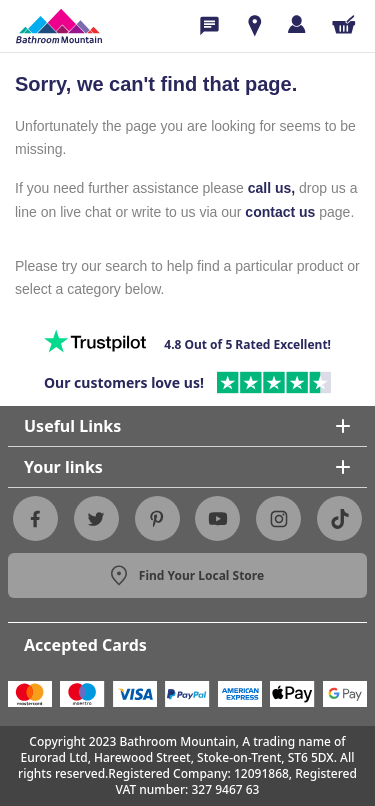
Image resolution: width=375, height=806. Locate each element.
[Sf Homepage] (59, 26)
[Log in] (296, 24)
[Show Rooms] (255, 26)
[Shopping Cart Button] (344, 24)
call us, (271, 188)
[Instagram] (279, 519)
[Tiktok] (340, 519)
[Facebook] (35, 519)
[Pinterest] (157, 519)
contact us (280, 212)
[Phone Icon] (209, 26)
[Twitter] (96, 519)
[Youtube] (218, 519)
